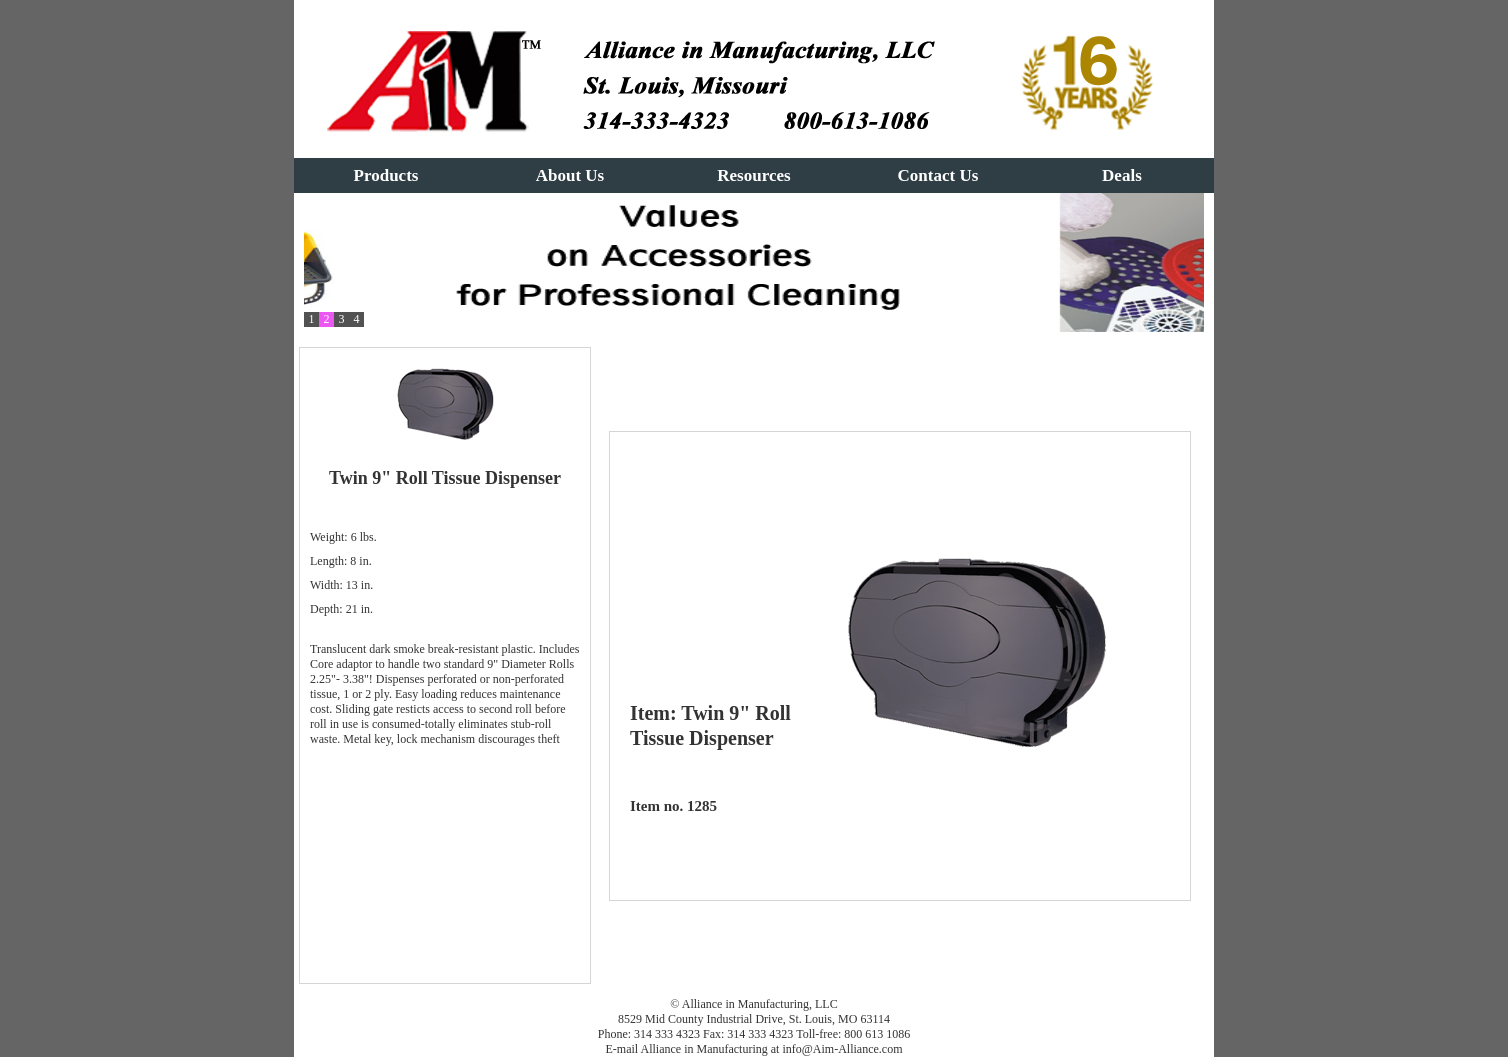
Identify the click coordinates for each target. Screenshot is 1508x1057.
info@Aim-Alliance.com (842, 1049)
